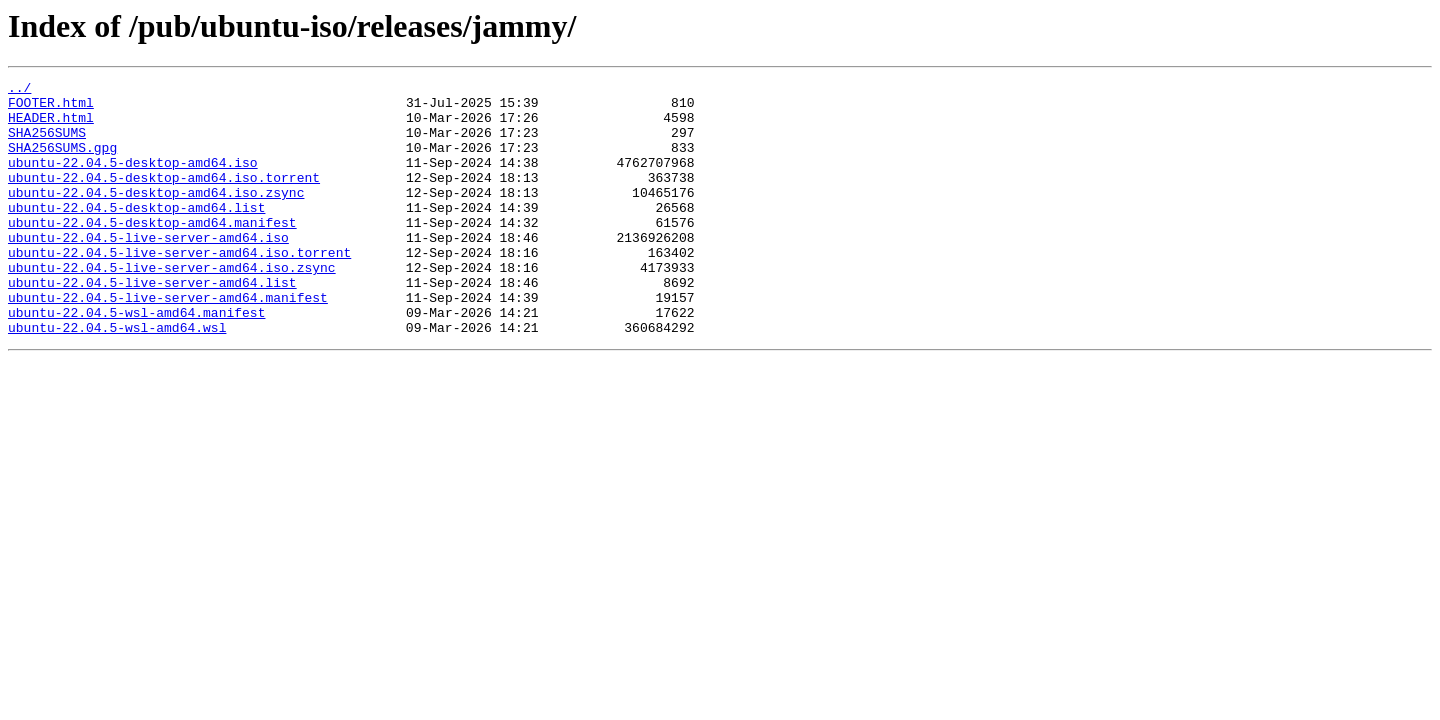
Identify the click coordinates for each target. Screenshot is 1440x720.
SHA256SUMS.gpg (62, 162)
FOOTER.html (51, 108)
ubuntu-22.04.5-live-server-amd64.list (152, 324)
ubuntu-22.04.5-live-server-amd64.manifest (168, 342)
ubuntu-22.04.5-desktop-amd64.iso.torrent (164, 198)
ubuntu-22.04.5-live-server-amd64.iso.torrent (179, 288)
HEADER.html (51, 126)
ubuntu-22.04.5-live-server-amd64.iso (148, 270)
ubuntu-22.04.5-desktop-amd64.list (136, 234)
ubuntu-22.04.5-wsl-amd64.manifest (136, 360)
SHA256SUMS (47, 144)
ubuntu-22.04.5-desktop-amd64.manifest (152, 252)
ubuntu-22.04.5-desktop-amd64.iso (133, 180)
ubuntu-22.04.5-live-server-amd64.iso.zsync (172, 306)
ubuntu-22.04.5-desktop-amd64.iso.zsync (156, 216)
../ (19, 90)
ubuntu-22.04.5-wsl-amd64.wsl (117, 378)
